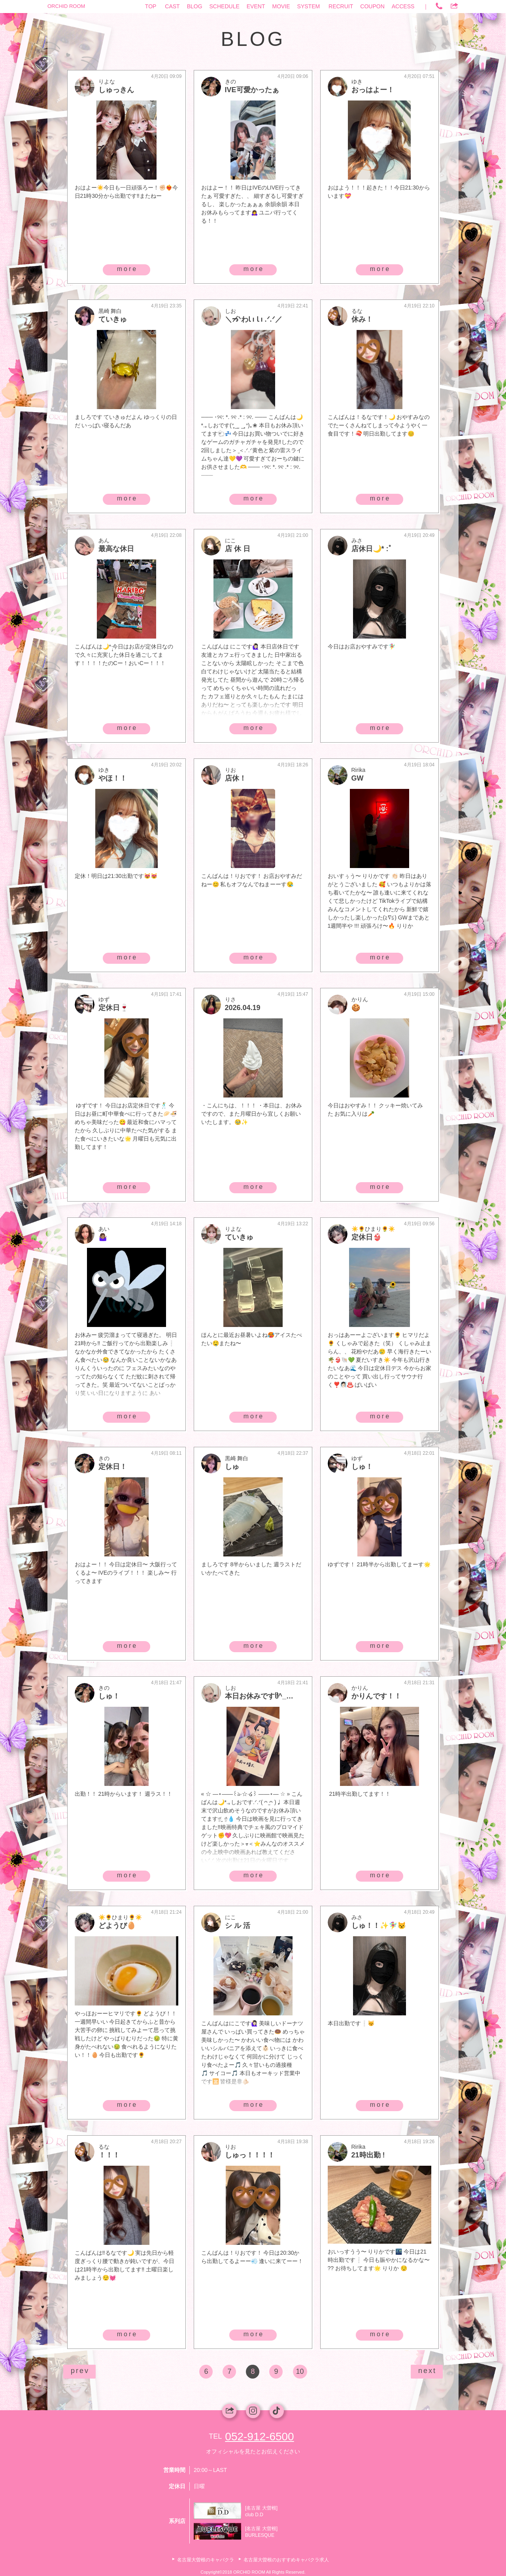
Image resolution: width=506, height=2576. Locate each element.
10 (300, 2371)
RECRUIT (341, 6)
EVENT (256, 6)
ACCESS (403, 6)
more (127, 268)
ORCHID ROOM (66, 6)
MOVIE (281, 6)
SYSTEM (308, 6)
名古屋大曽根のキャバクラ (205, 2560)
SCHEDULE (225, 6)
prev (80, 2371)
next (427, 2371)
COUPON (372, 6)
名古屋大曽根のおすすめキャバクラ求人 (286, 2560)
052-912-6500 (259, 2436)
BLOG (194, 6)
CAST (172, 6)
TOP (151, 6)
